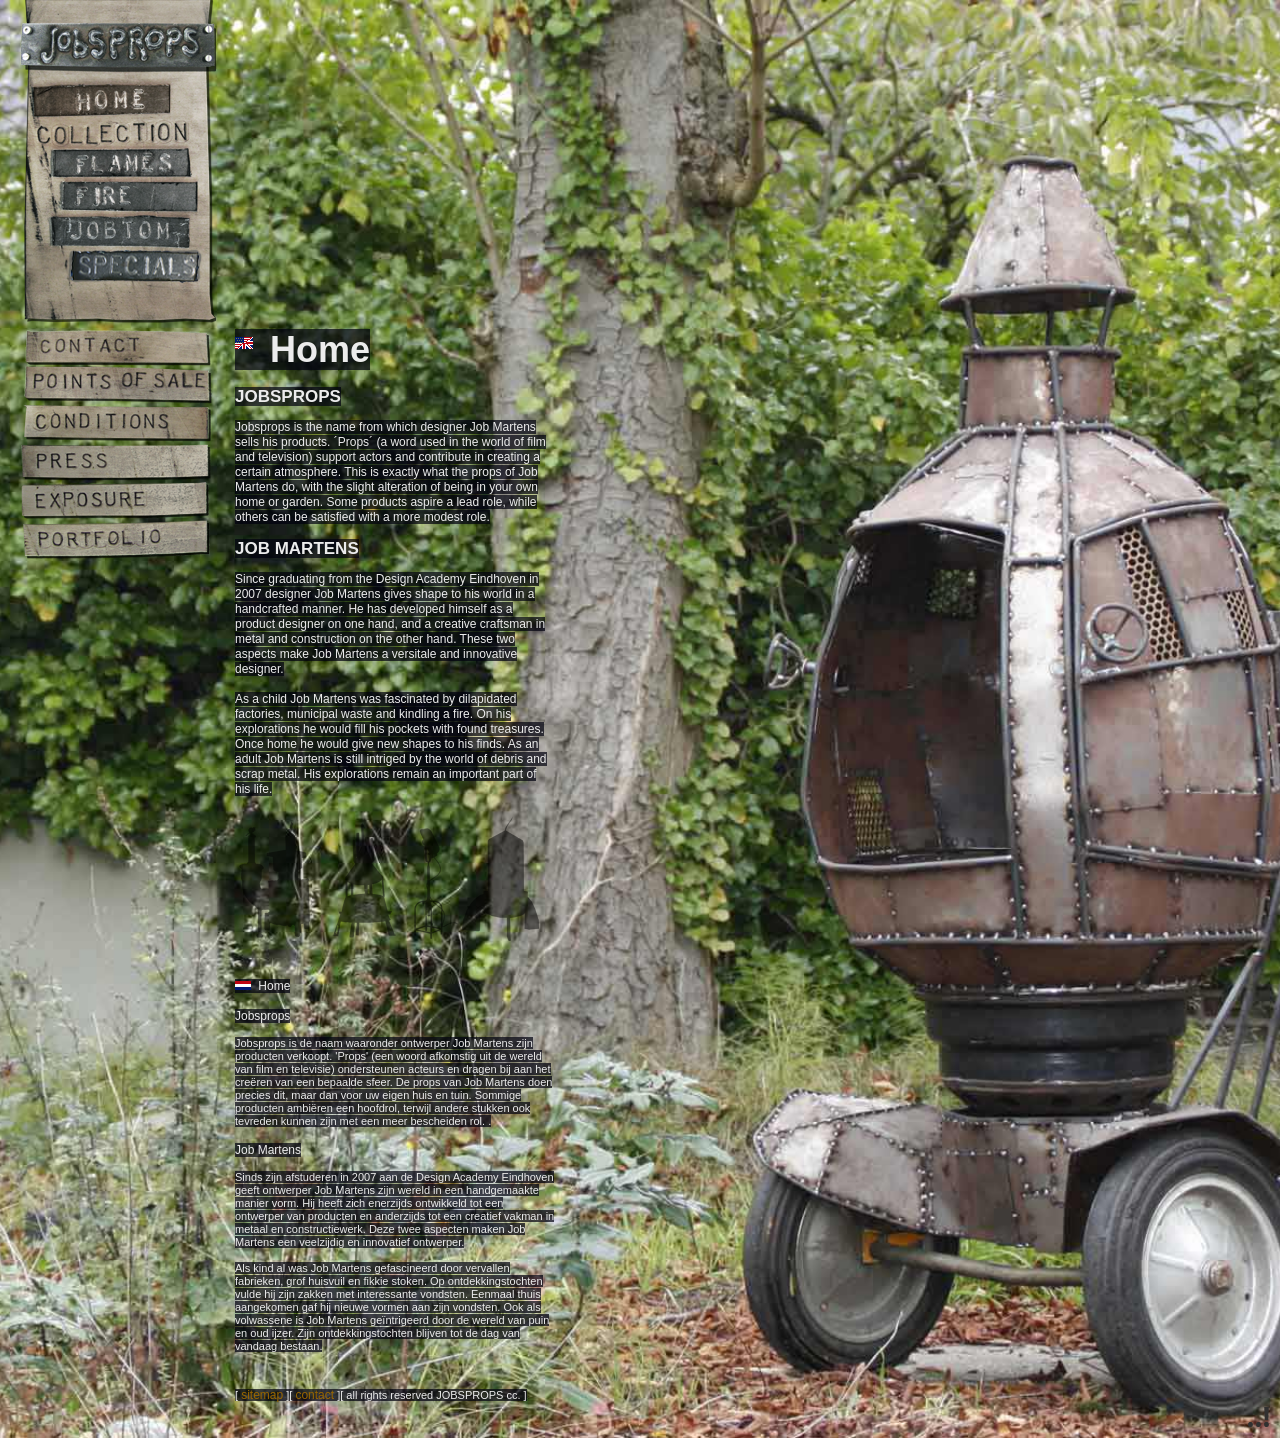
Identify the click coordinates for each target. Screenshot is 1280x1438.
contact (314, 1395)
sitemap (262, 1395)
